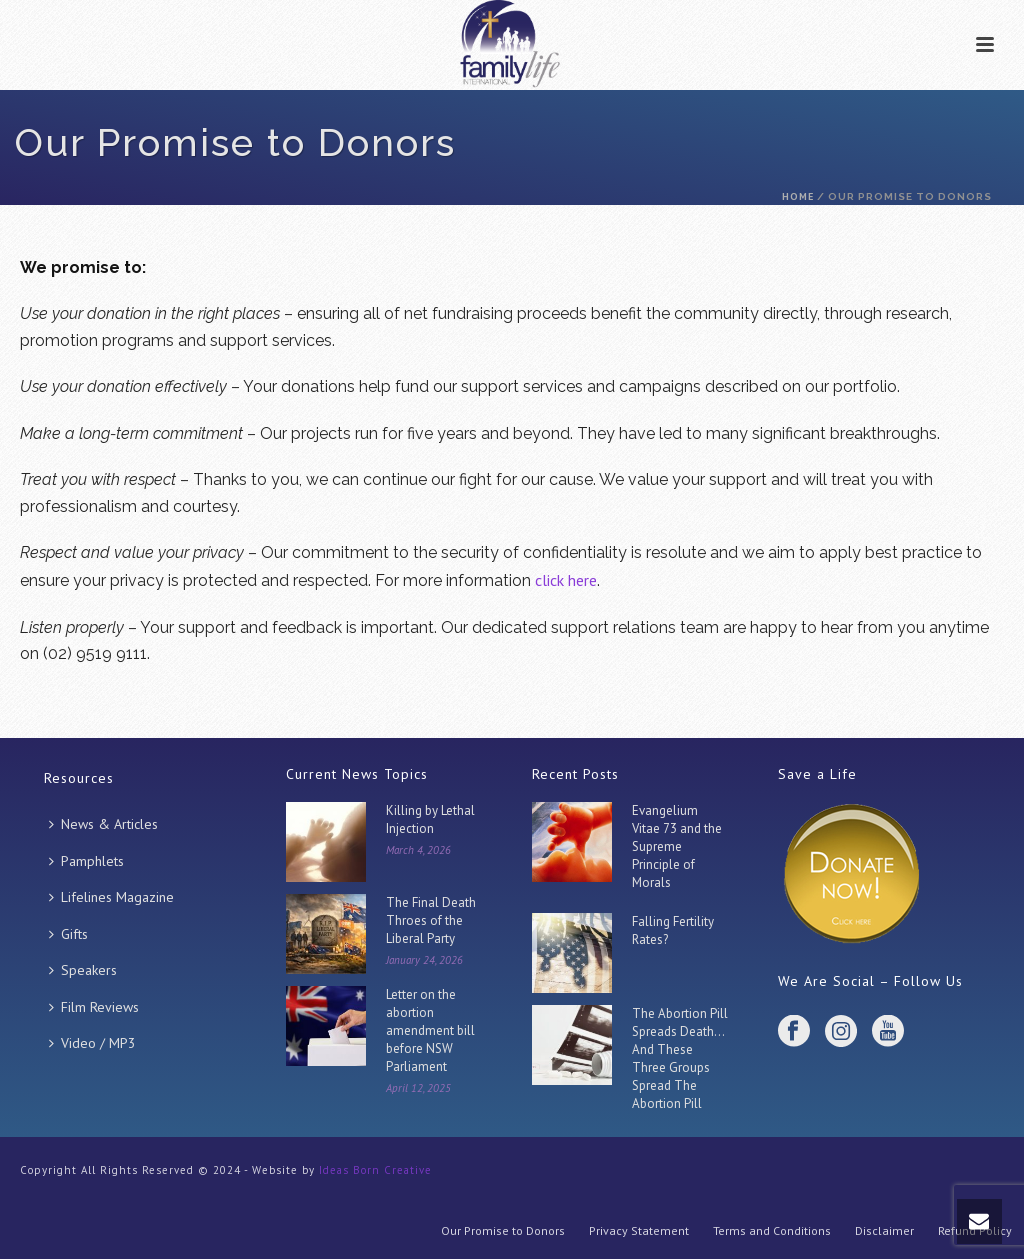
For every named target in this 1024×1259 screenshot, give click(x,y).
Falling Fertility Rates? (673, 930)
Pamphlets (86, 861)
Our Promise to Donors (503, 1230)
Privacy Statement (639, 1230)
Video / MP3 (92, 1043)
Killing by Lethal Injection (430, 819)
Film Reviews (94, 1007)
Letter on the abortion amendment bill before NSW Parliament (430, 1030)
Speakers (83, 970)
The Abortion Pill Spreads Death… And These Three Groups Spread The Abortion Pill (680, 1058)
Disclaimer (884, 1230)
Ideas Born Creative (375, 1170)
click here (566, 580)
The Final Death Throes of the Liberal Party (431, 920)
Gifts (68, 934)
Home (798, 196)
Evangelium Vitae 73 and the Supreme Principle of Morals (677, 846)
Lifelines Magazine (111, 897)
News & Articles (103, 824)
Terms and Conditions (772, 1230)
